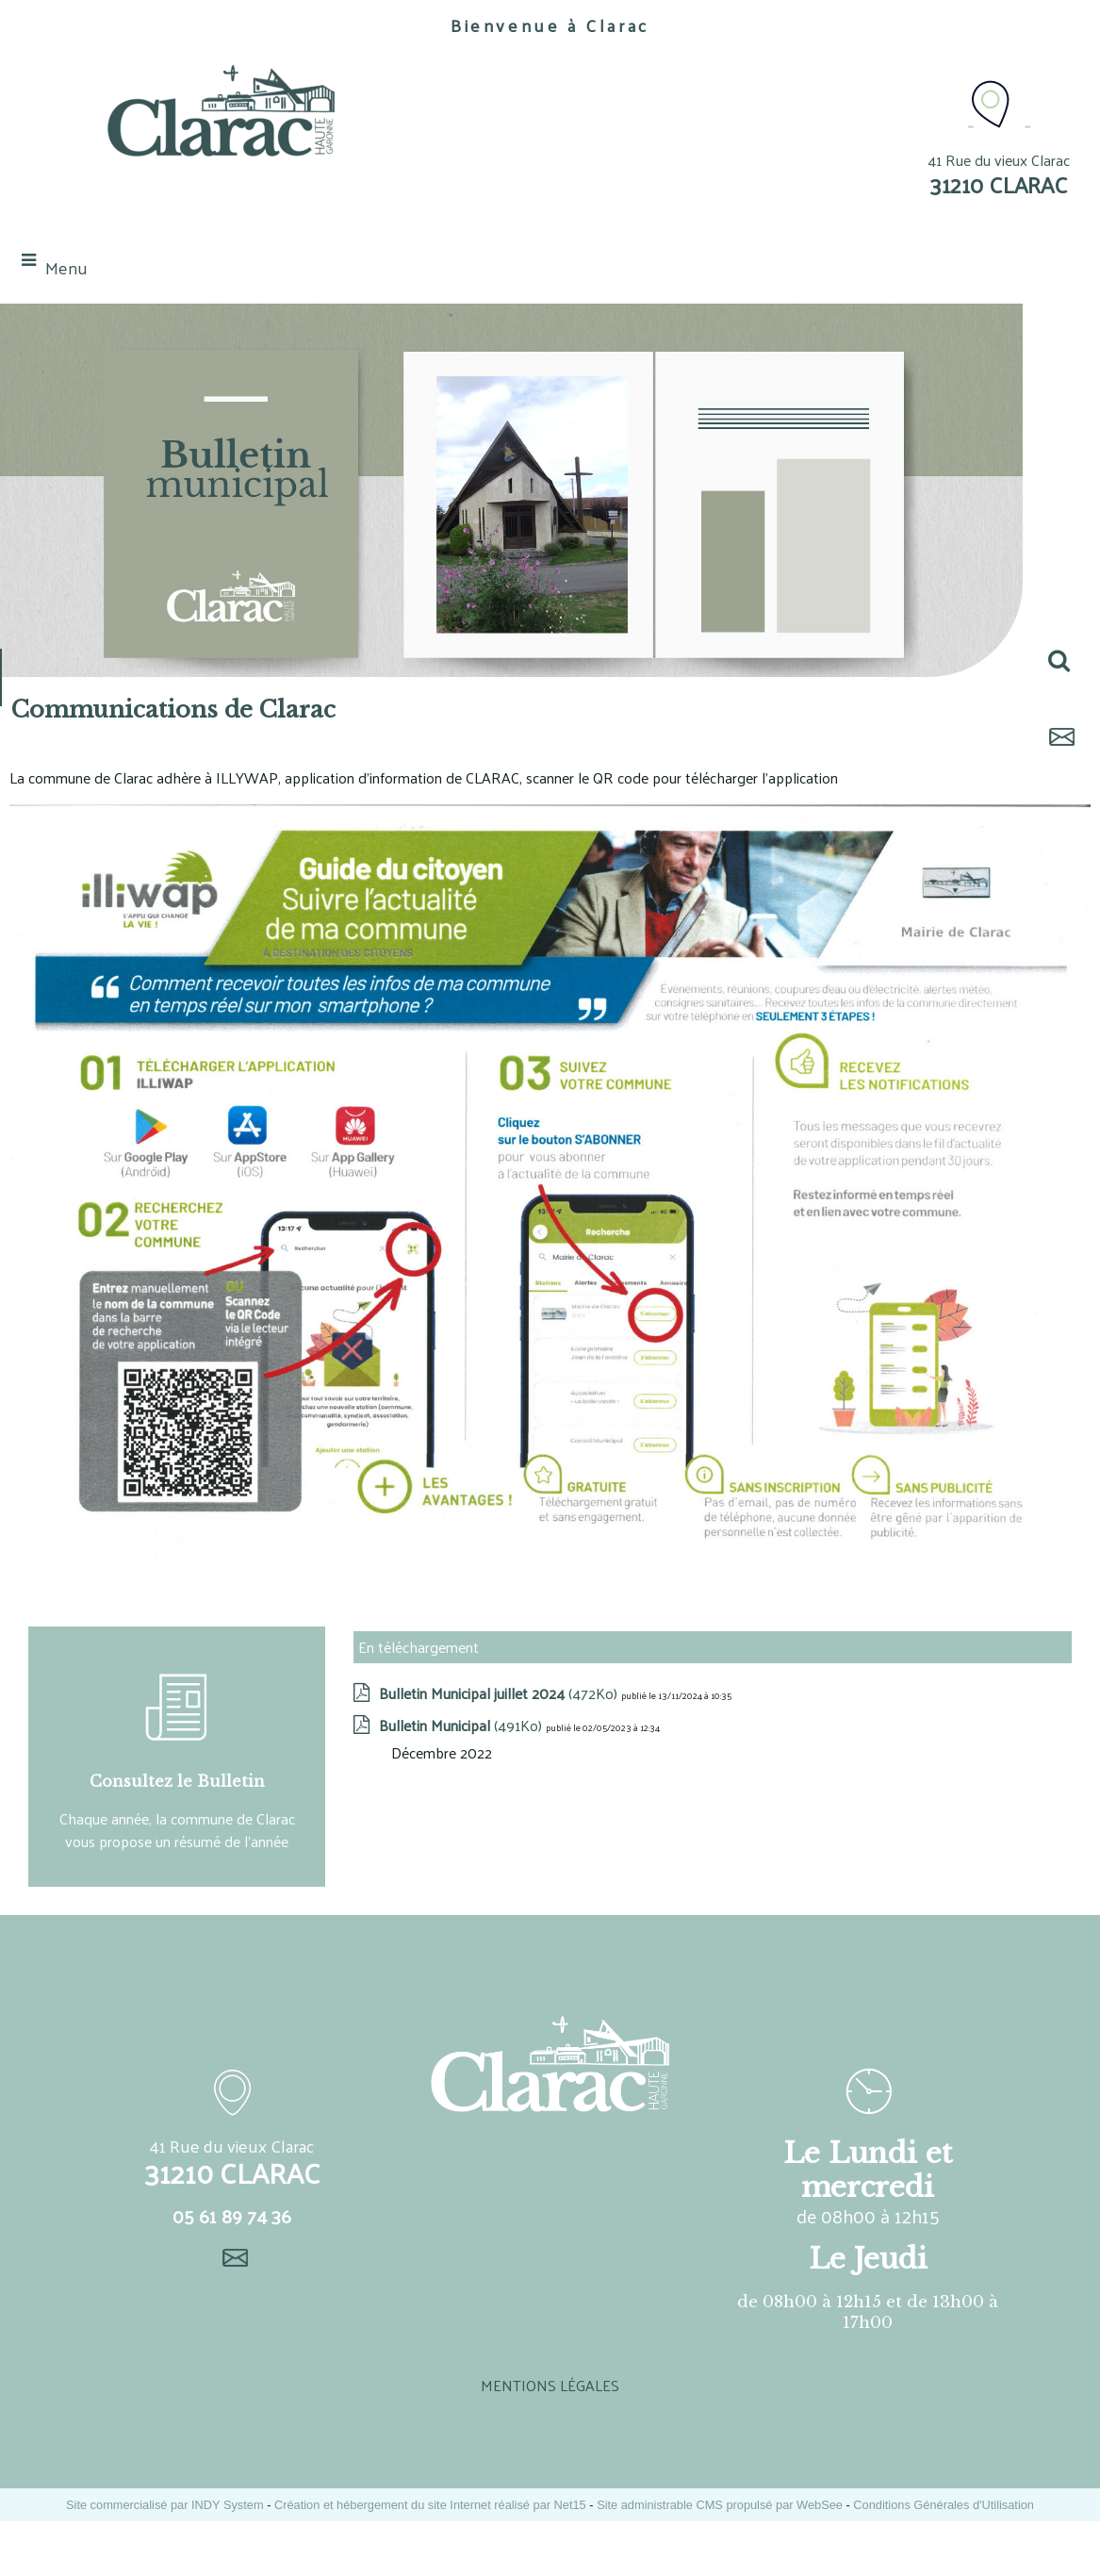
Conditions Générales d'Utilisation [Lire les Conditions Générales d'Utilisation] (943, 2505)
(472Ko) (500, 1693)
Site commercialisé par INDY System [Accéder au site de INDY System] (165, 2505)
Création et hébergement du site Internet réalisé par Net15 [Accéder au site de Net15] (430, 2505)
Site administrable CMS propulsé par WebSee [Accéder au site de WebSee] (720, 2505)
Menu (66, 267)
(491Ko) (462, 1725)
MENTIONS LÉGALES (550, 2385)
